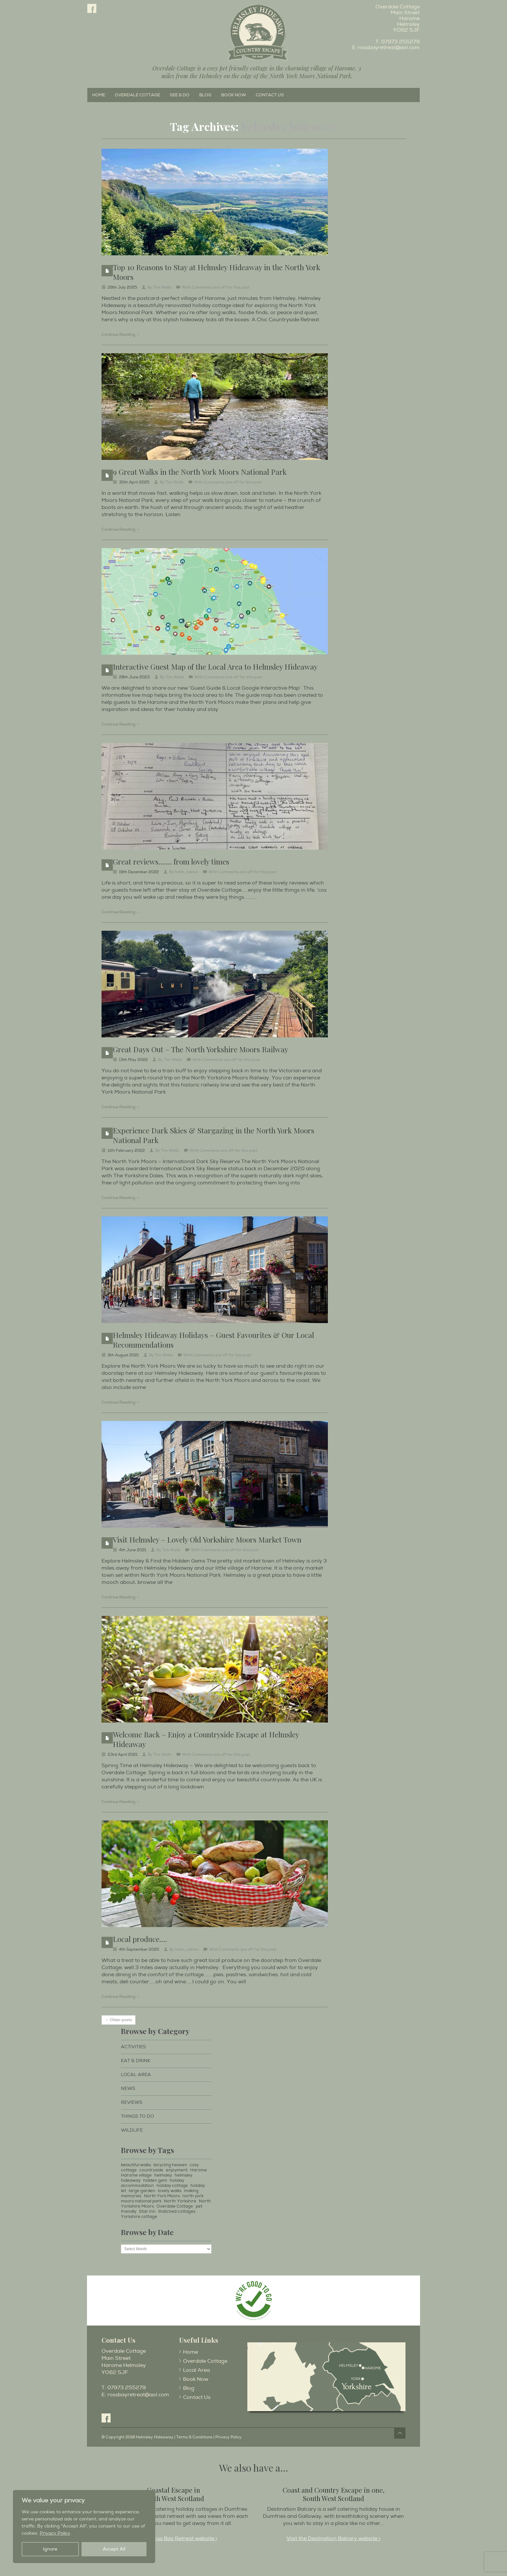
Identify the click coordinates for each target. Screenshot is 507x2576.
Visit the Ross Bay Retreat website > (173, 2538)
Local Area (136, 2074)
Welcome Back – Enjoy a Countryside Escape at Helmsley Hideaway (206, 1739)
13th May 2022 (133, 1059)
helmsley (163, 2175)
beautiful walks (136, 2165)
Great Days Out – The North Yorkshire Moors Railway (200, 1049)
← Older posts (118, 2020)
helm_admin (186, 872)
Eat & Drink (135, 2060)
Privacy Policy (55, 2533)
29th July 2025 (122, 287)
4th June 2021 (132, 1550)
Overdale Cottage (137, 95)
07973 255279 (400, 41)
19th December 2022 (139, 872)
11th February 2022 (126, 1150)
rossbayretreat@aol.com (389, 47)
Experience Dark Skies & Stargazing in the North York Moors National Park (213, 1135)
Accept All (114, 2549)
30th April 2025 (134, 482)
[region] (84, 2526)
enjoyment (177, 2170)
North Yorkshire (180, 2201)
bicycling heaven (170, 2165)
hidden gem (155, 2180)
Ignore (50, 2549)
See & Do (179, 95)
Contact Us (270, 95)
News (128, 2088)
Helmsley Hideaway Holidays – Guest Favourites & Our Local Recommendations (213, 1340)
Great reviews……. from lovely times (171, 861)
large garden (142, 2190)
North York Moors (162, 2196)
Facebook (91, 8)
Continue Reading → (121, 334)
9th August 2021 (123, 1355)
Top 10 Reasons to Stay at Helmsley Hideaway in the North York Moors (216, 272)
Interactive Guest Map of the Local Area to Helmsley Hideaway (215, 667)
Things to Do (137, 2116)
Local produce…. (140, 1939)
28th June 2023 (134, 677)
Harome (198, 2170)
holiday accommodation (152, 2183)
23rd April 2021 (122, 1754)
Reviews (131, 2102)
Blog (205, 95)
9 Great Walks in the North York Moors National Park (199, 472)
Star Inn (147, 2211)
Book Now (233, 95)
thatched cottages (176, 2211)
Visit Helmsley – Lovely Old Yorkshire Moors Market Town (207, 1539)
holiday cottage (172, 2185)
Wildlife (132, 2130)
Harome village (136, 2175)
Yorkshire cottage (139, 2216)
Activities (133, 2047)
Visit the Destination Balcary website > (333, 2538)
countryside (151, 2170)
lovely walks (169, 2190)
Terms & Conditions (194, 2437)
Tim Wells (162, 287)
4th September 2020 (139, 1949)
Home (98, 95)
